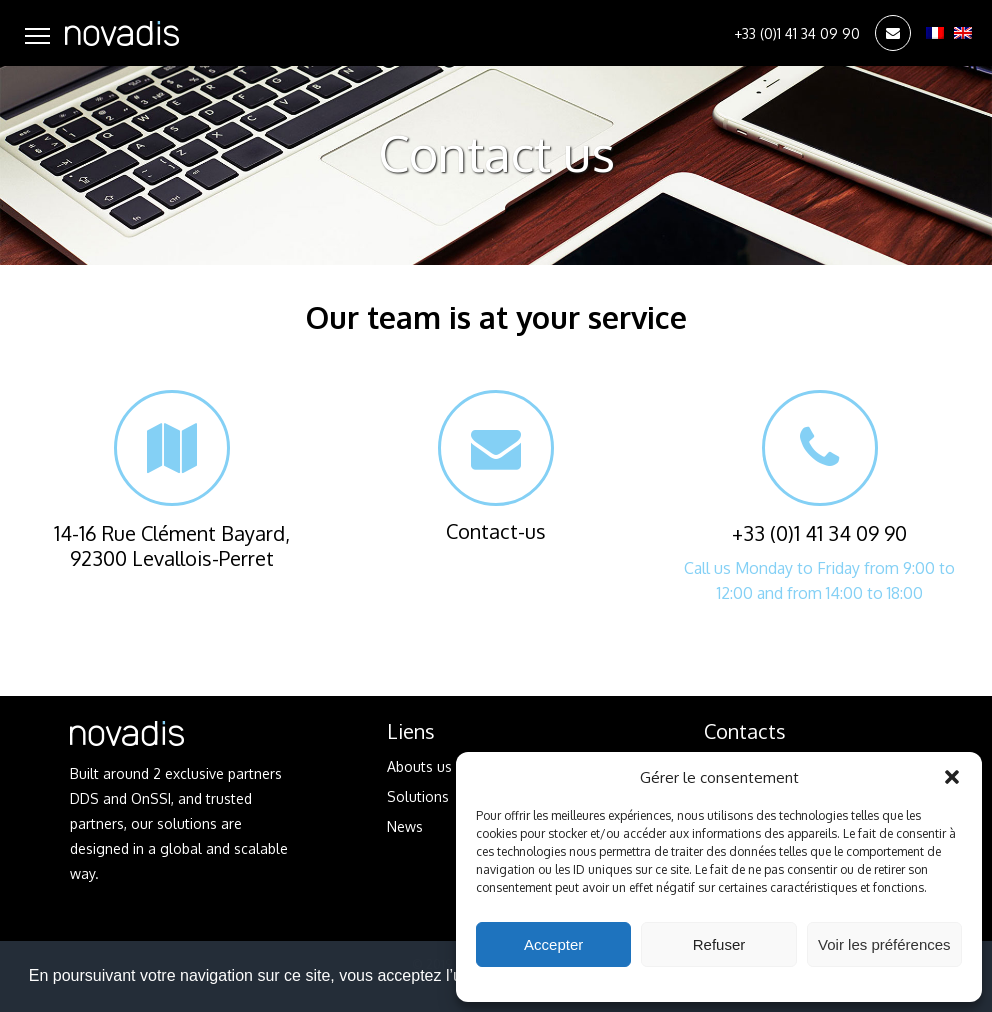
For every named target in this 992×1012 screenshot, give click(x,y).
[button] (952, 777)
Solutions (418, 796)
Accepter (553, 944)
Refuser (719, 944)
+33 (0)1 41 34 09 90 (797, 33)
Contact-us (496, 467)
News (405, 826)
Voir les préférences (884, 944)
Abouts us (419, 766)
